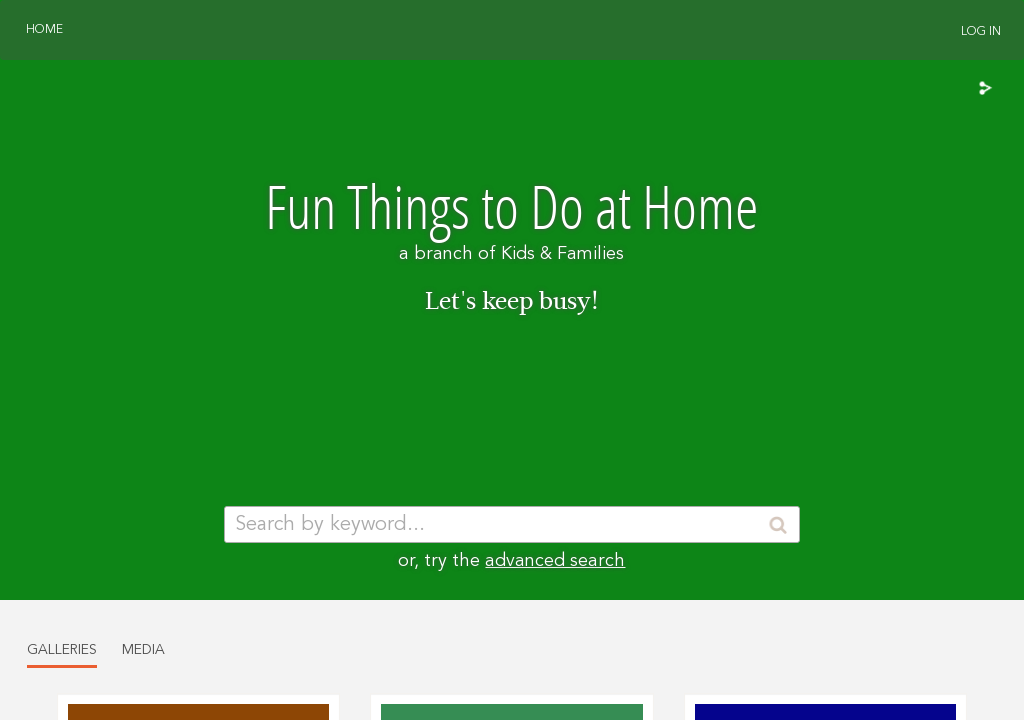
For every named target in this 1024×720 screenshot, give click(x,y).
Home (44, 30)
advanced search (555, 561)
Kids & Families (562, 254)
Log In (981, 32)
